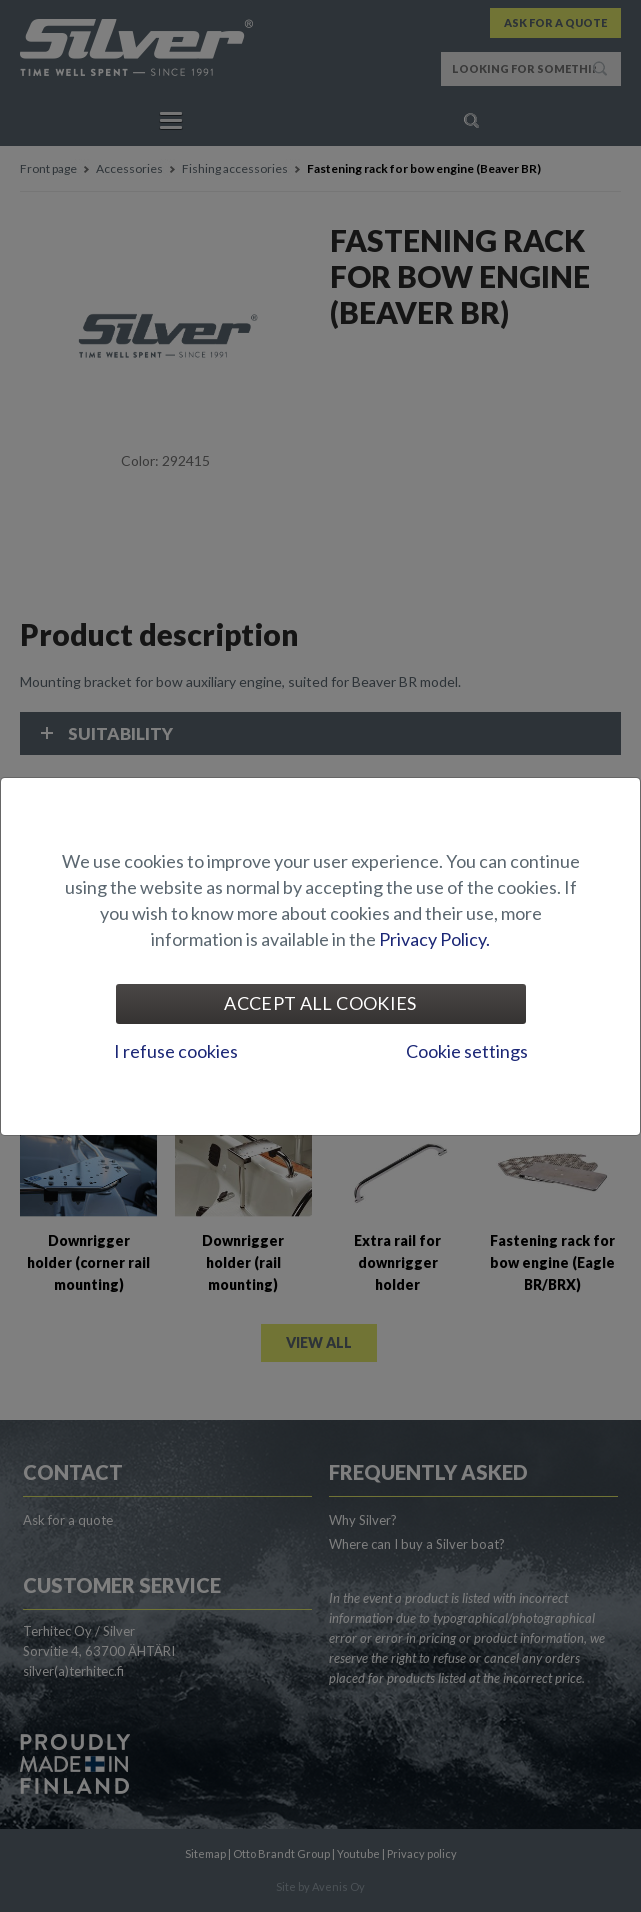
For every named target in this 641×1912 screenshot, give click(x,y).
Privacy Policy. (434, 939)
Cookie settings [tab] (467, 1051)
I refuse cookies (176, 1051)
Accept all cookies (320, 1003)
